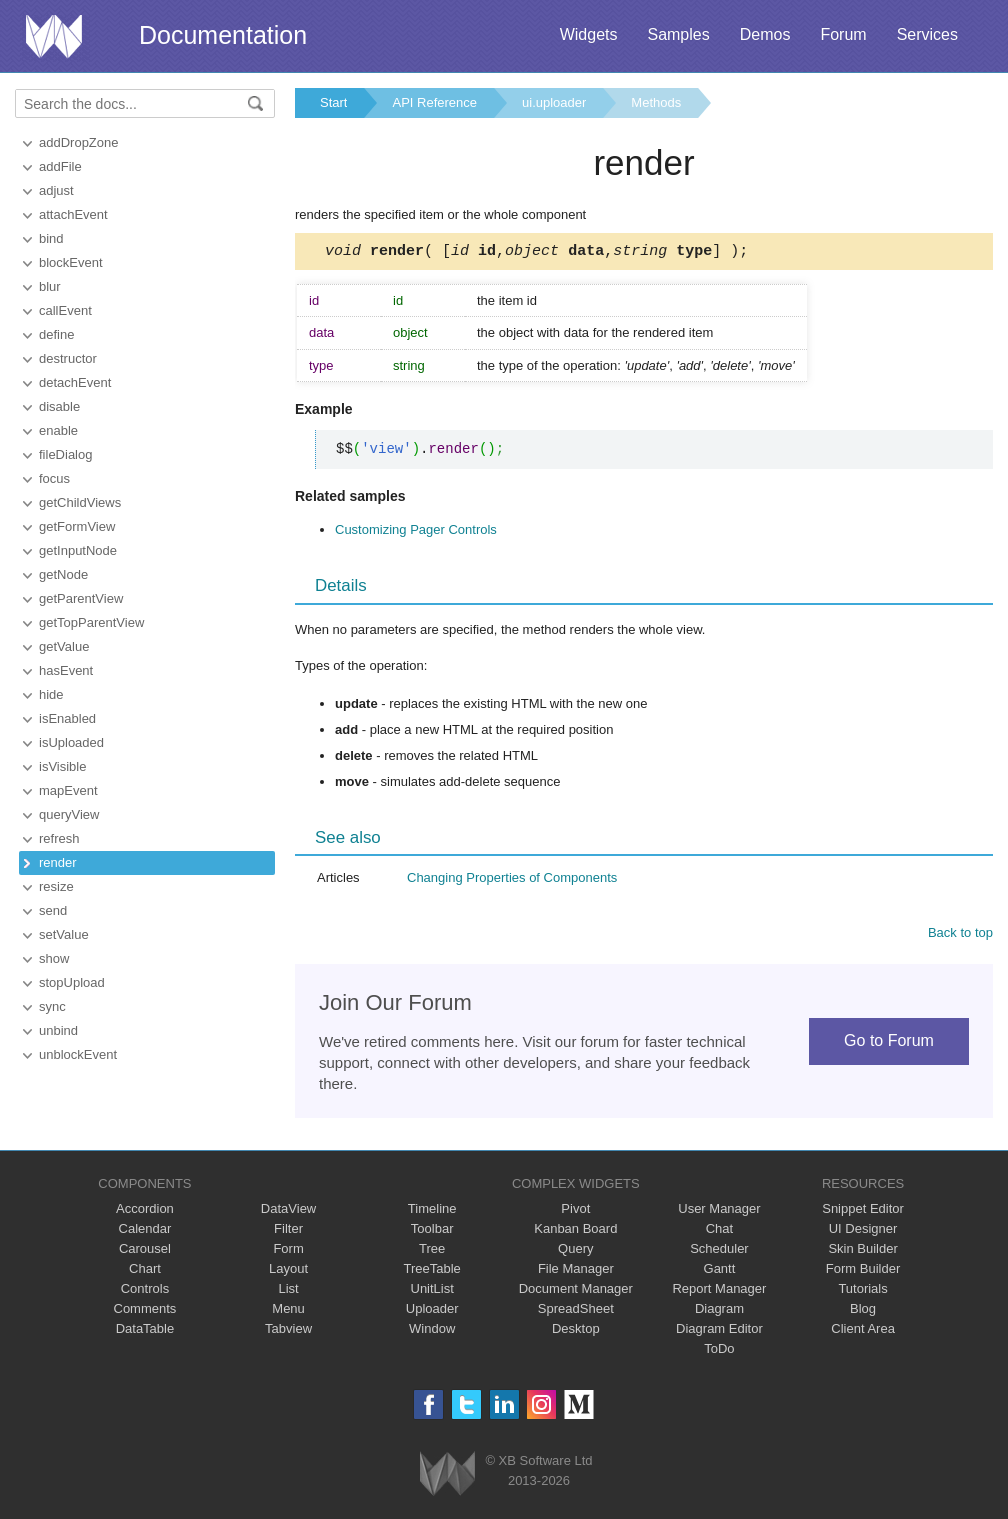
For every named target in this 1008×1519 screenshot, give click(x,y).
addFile (60, 166)
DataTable (145, 1331)
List (288, 1291)
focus (54, 478)
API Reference (434, 102)
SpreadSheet (576, 1311)
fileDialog (65, 454)
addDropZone (79, 142)
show (54, 958)
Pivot (575, 1211)
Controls (145, 1291)
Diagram (719, 1311)
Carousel (145, 1251)
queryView (69, 814)
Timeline (432, 1211)
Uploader (432, 1311)
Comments (145, 1311)
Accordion (145, 1211)
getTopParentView (91, 622)
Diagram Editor (719, 1331)
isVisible (62, 766)
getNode (63, 574)
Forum (843, 34)
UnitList (432, 1291)
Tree (432, 1251)
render (58, 862)
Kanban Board (575, 1231)
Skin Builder (862, 1251)
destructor (68, 358)
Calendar (145, 1231)
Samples (678, 34)
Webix (447, 1476)
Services (927, 34)
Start (333, 102)
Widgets (589, 34)
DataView (288, 1211)
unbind (58, 1030)
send (53, 910)
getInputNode (78, 550)
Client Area (863, 1331)
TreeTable (432, 1271)
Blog (863, 1311)
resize (56, 886)
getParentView (81, 598)
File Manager (576, 1271)
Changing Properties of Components (512, 880)
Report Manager (719, 1291)
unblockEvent (78, 1054)
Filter (288, 1231)
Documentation (223, 35)
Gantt (720, 1271)
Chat (719, 1231)
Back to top (960, 935)
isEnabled (67, 718)
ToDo (719, 1351)
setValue (64, 934)
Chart (145, 1271)
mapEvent (68, 790)
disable (59, 406)
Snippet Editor (863, 1211)
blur (50, 286)
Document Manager (576, 1291)
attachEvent (73, 214)
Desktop (576, 1331)
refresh (59, 838)
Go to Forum (889, 1043)
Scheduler (719, 1251)
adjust (56, 190)
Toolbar (432, 1231)
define (56, 334)
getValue (64, 646)
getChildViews (80, 502)
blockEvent (71, 262)
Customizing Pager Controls (416, 532)
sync (52, 1006)
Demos (765, 34)
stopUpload (72, 982)
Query (575, 1251)
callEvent (65, 310)
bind (51, 238)
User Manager (719, 1211)
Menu (288, 1311)
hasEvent (66, 670)
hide (51, 694)
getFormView (77, 526)
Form (288, 1251)
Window (432, 1331)
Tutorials (862, 1291)
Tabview (288, 1331)
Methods (656, 102)
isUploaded (71, 742)
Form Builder (863, 1271)
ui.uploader (554, 102)
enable (58, 430)
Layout (288, 1271)
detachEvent (75, 382)
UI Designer (863, 1231)
